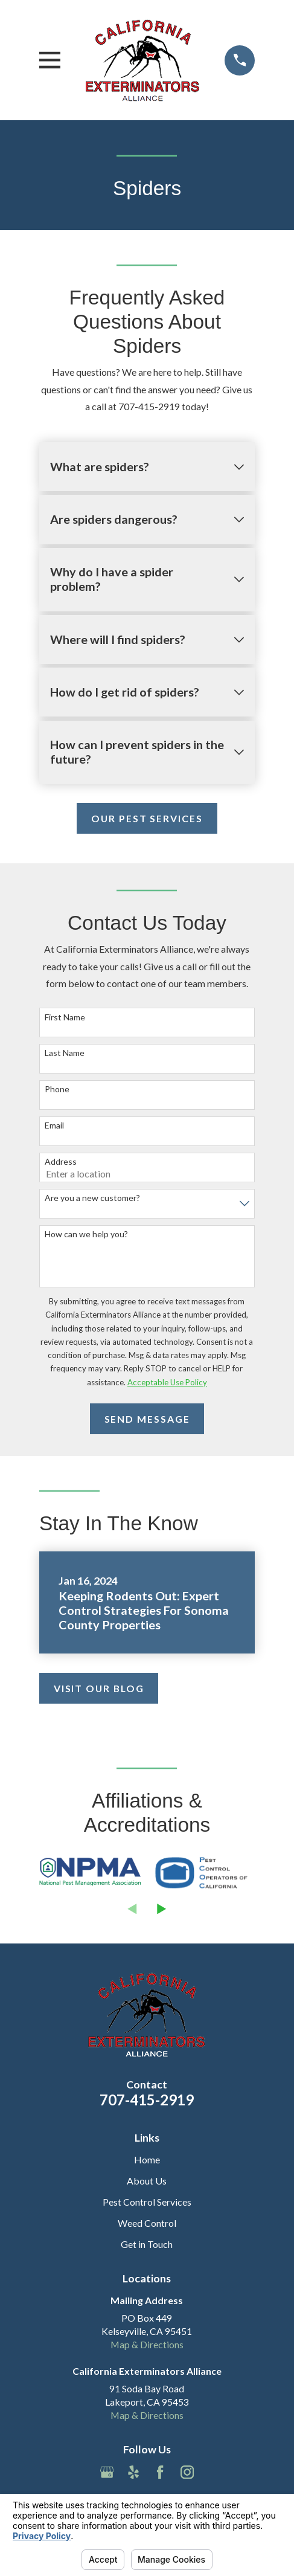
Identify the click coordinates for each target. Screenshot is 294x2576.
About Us (147, 2180)
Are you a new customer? (92, 1198)
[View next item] (161, 1909)
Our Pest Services (146, 818)
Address (61, 1162)
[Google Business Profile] (106, 2472)
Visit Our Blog (99, 1688)
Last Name (65, 1053)
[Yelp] (133, 2472)
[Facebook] (160, 2472)
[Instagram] (187, 2472)
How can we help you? (86, 1234)
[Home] (142, 60)
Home (147, 2159)
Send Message (147, 1419)
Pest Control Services (147, 2201)
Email (54, 1125)
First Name (65, 1017)
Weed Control (147, 2223)
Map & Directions (147, 2344)
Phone (57, 1089)
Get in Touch (147, 2244)
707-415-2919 (147, 2099)
